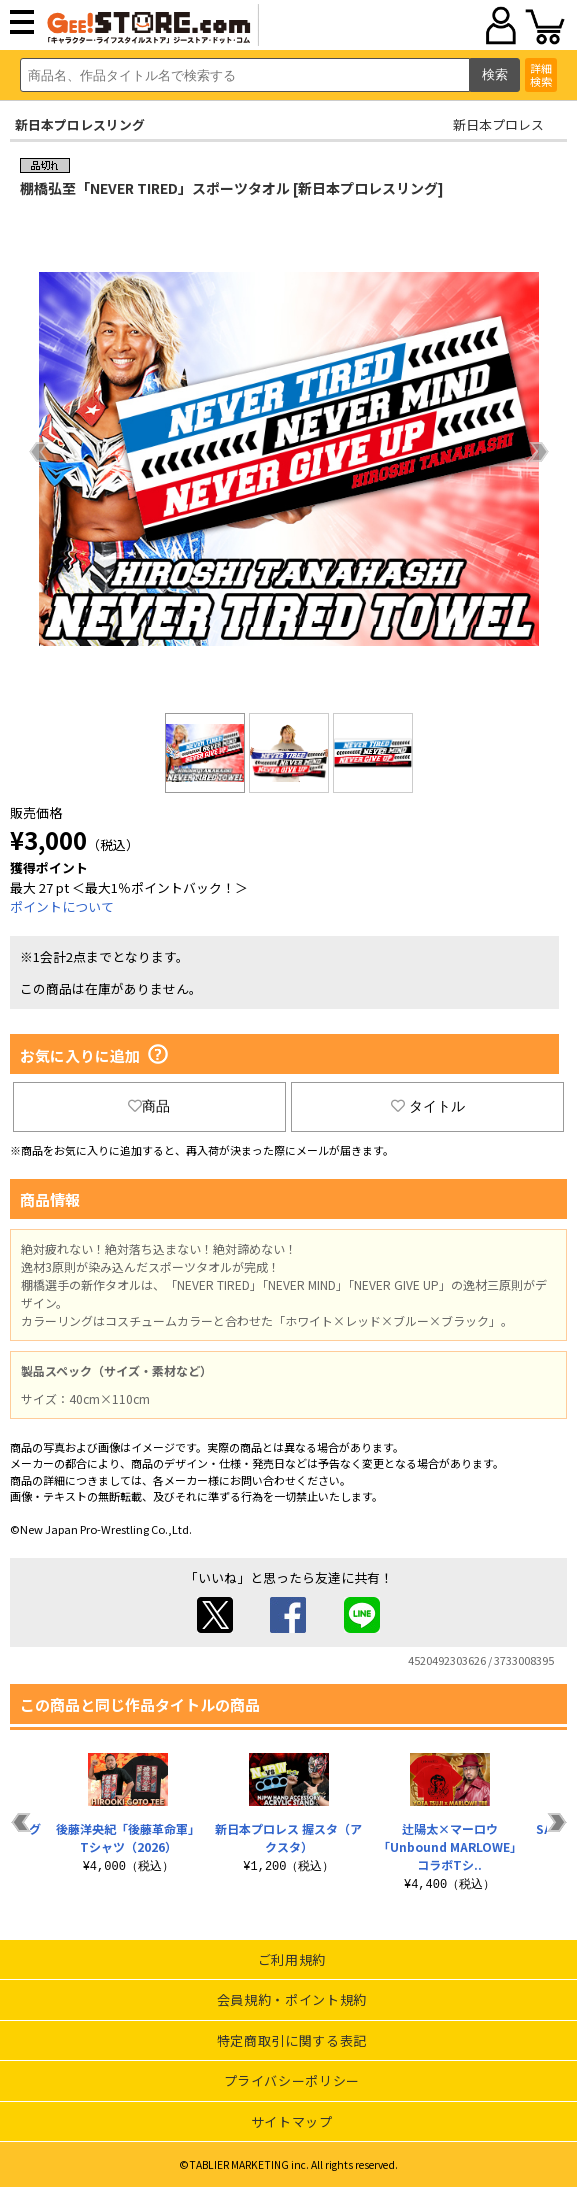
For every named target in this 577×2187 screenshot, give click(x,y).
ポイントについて (62, 906)
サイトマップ (292, 2121)
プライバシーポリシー (292, 2080)
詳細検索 (541, 74)
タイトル (428, 1106)
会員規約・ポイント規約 (292, 1999)
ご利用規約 (292, 1959)
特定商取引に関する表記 (292, 2040)
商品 (149, 1106)
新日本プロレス (498, 124)
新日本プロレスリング (80, 124)
